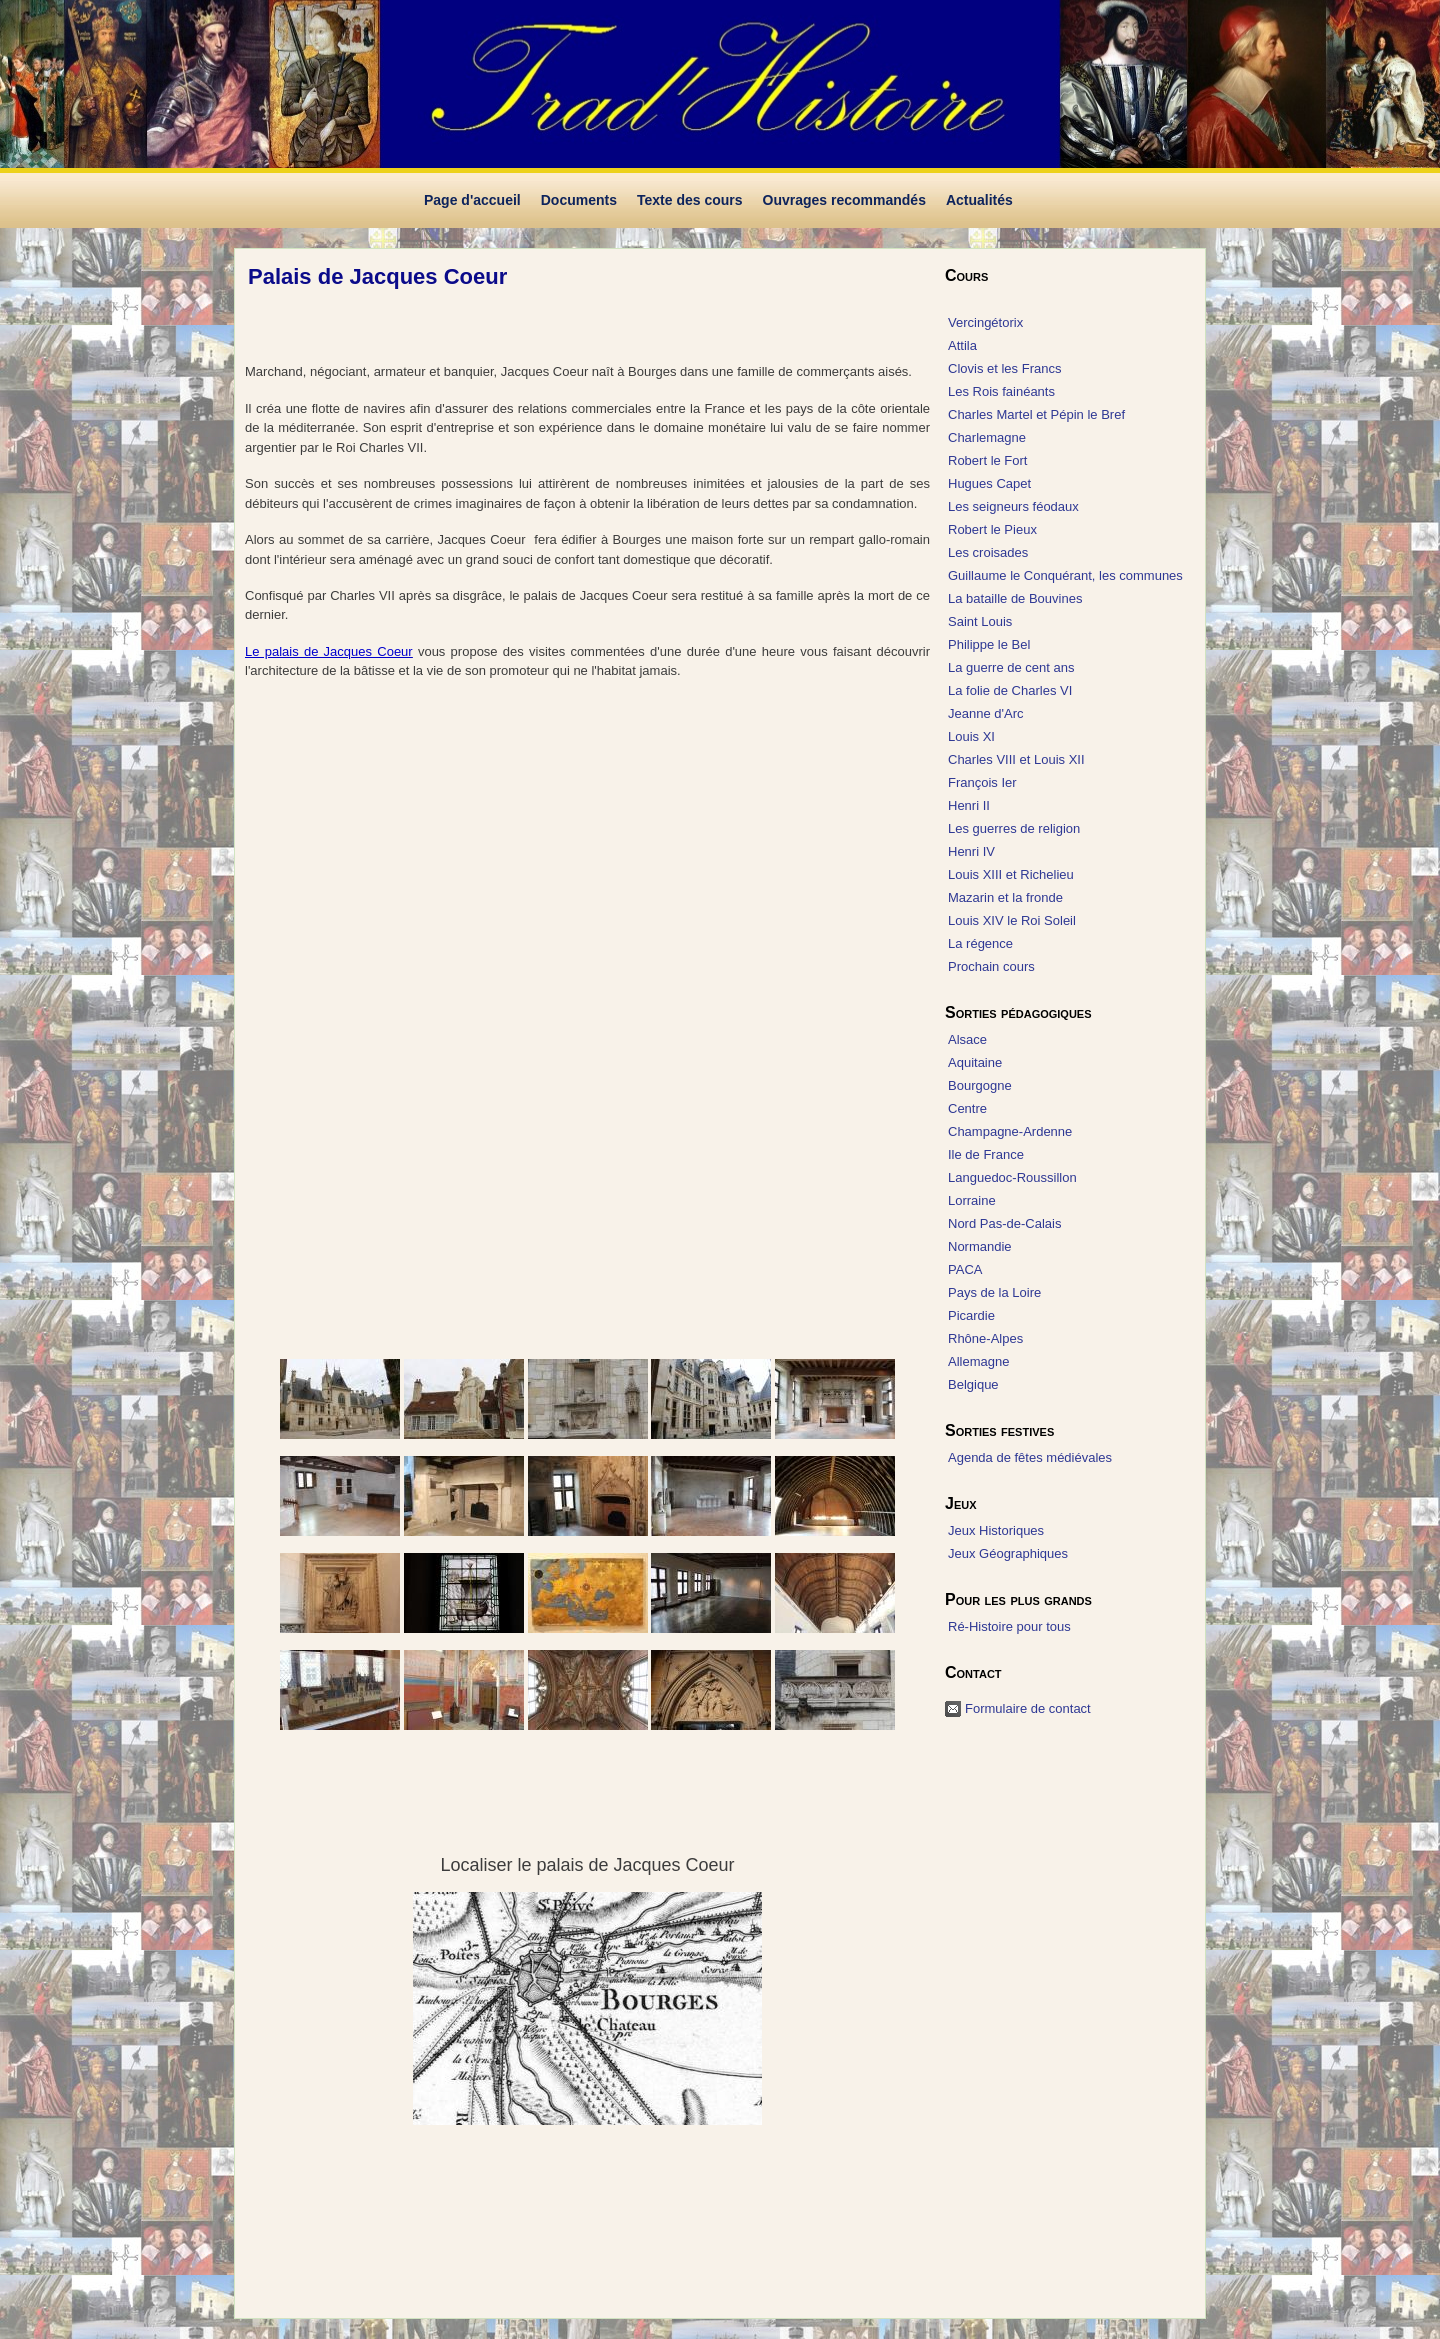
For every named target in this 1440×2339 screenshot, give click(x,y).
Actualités (979, 200)
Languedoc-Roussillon (1012, 1177)
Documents (579, 200)
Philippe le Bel (989, 644)
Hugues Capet (989, 483)
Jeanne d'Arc (985, 713)
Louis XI (971, 736)
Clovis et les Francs (1004, 368)
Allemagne (978, 1361)
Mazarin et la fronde (1005, 897)
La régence (980, 943)
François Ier (982, 782)
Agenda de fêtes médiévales (1030, 1457)
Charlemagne (987, 437)
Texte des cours (690, 200)
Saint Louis (980, 621)
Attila (962, 345)
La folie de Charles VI (1010, 690)
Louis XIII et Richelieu (1011, 874)
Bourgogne (980, 1085)
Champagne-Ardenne (1010, 1131)
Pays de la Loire (994, 1292)
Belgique (973, 1384)
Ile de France (986, 1154)
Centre (967, 1108)
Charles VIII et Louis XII (1016, 759)
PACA (965, 1269)
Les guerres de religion (1014, 828)
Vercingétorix (985, 322)
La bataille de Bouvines (1015, 598)
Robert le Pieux (992, 529)
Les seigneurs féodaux (1013, 506)
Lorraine (972, 1200)
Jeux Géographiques (1008, 1553)
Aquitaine (975, 1062)
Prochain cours (991, 966)
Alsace (967, 1039)
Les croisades (988, 552)
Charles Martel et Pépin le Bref (1036, 414)
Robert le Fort (987, 460)
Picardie (971, 1315)
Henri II (969, 805)
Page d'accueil (472, 200)
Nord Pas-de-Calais (1004, 1223)
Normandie (980, 1246)
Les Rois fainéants (1001, 391)
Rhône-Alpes (985, 1338)
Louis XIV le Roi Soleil (1012, 920)
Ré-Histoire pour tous (1009, 1626)
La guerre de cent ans (1011, 667)
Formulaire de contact (1028, 1708)
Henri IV (971, 851)
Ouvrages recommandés (844, 200)
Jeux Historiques (996, 1530)
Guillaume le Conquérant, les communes (1065, 575)
